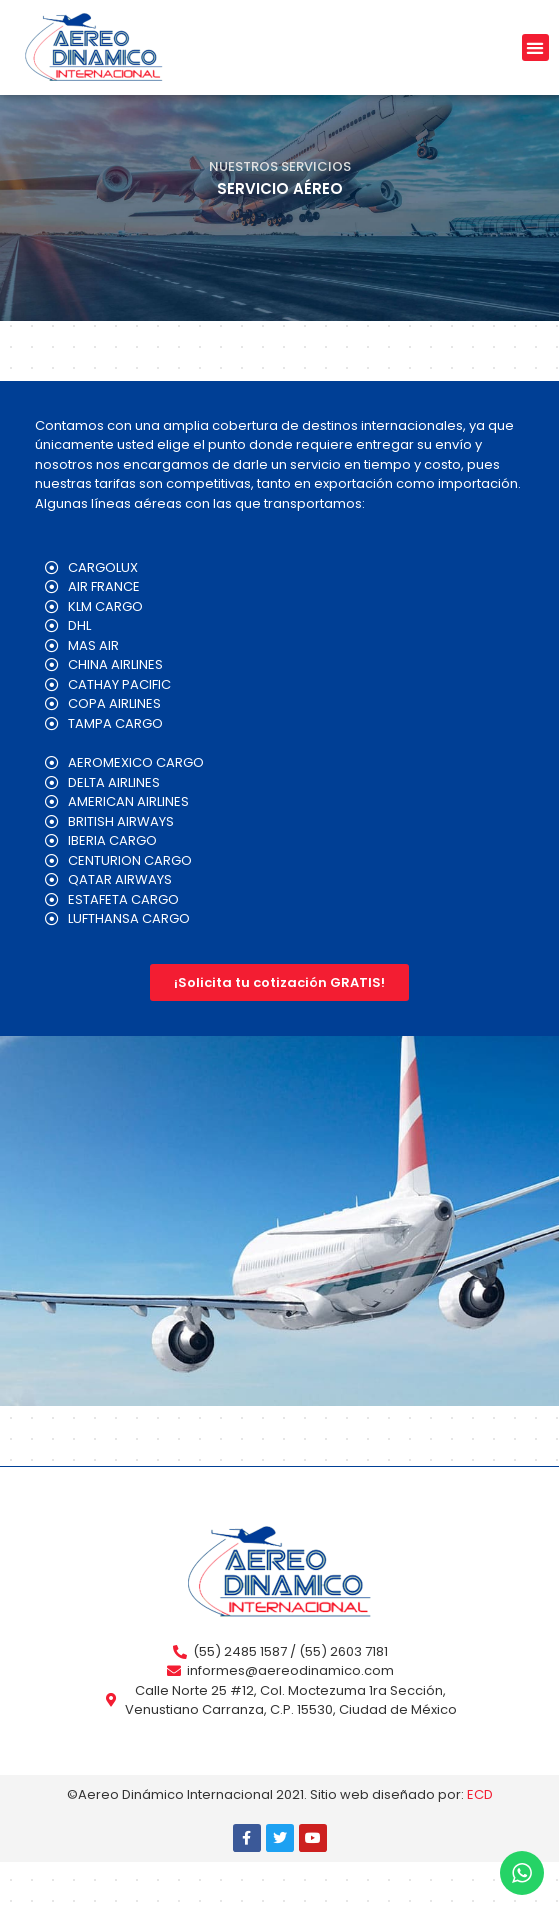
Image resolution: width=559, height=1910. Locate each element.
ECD (480, 1842)
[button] (535, 47)
